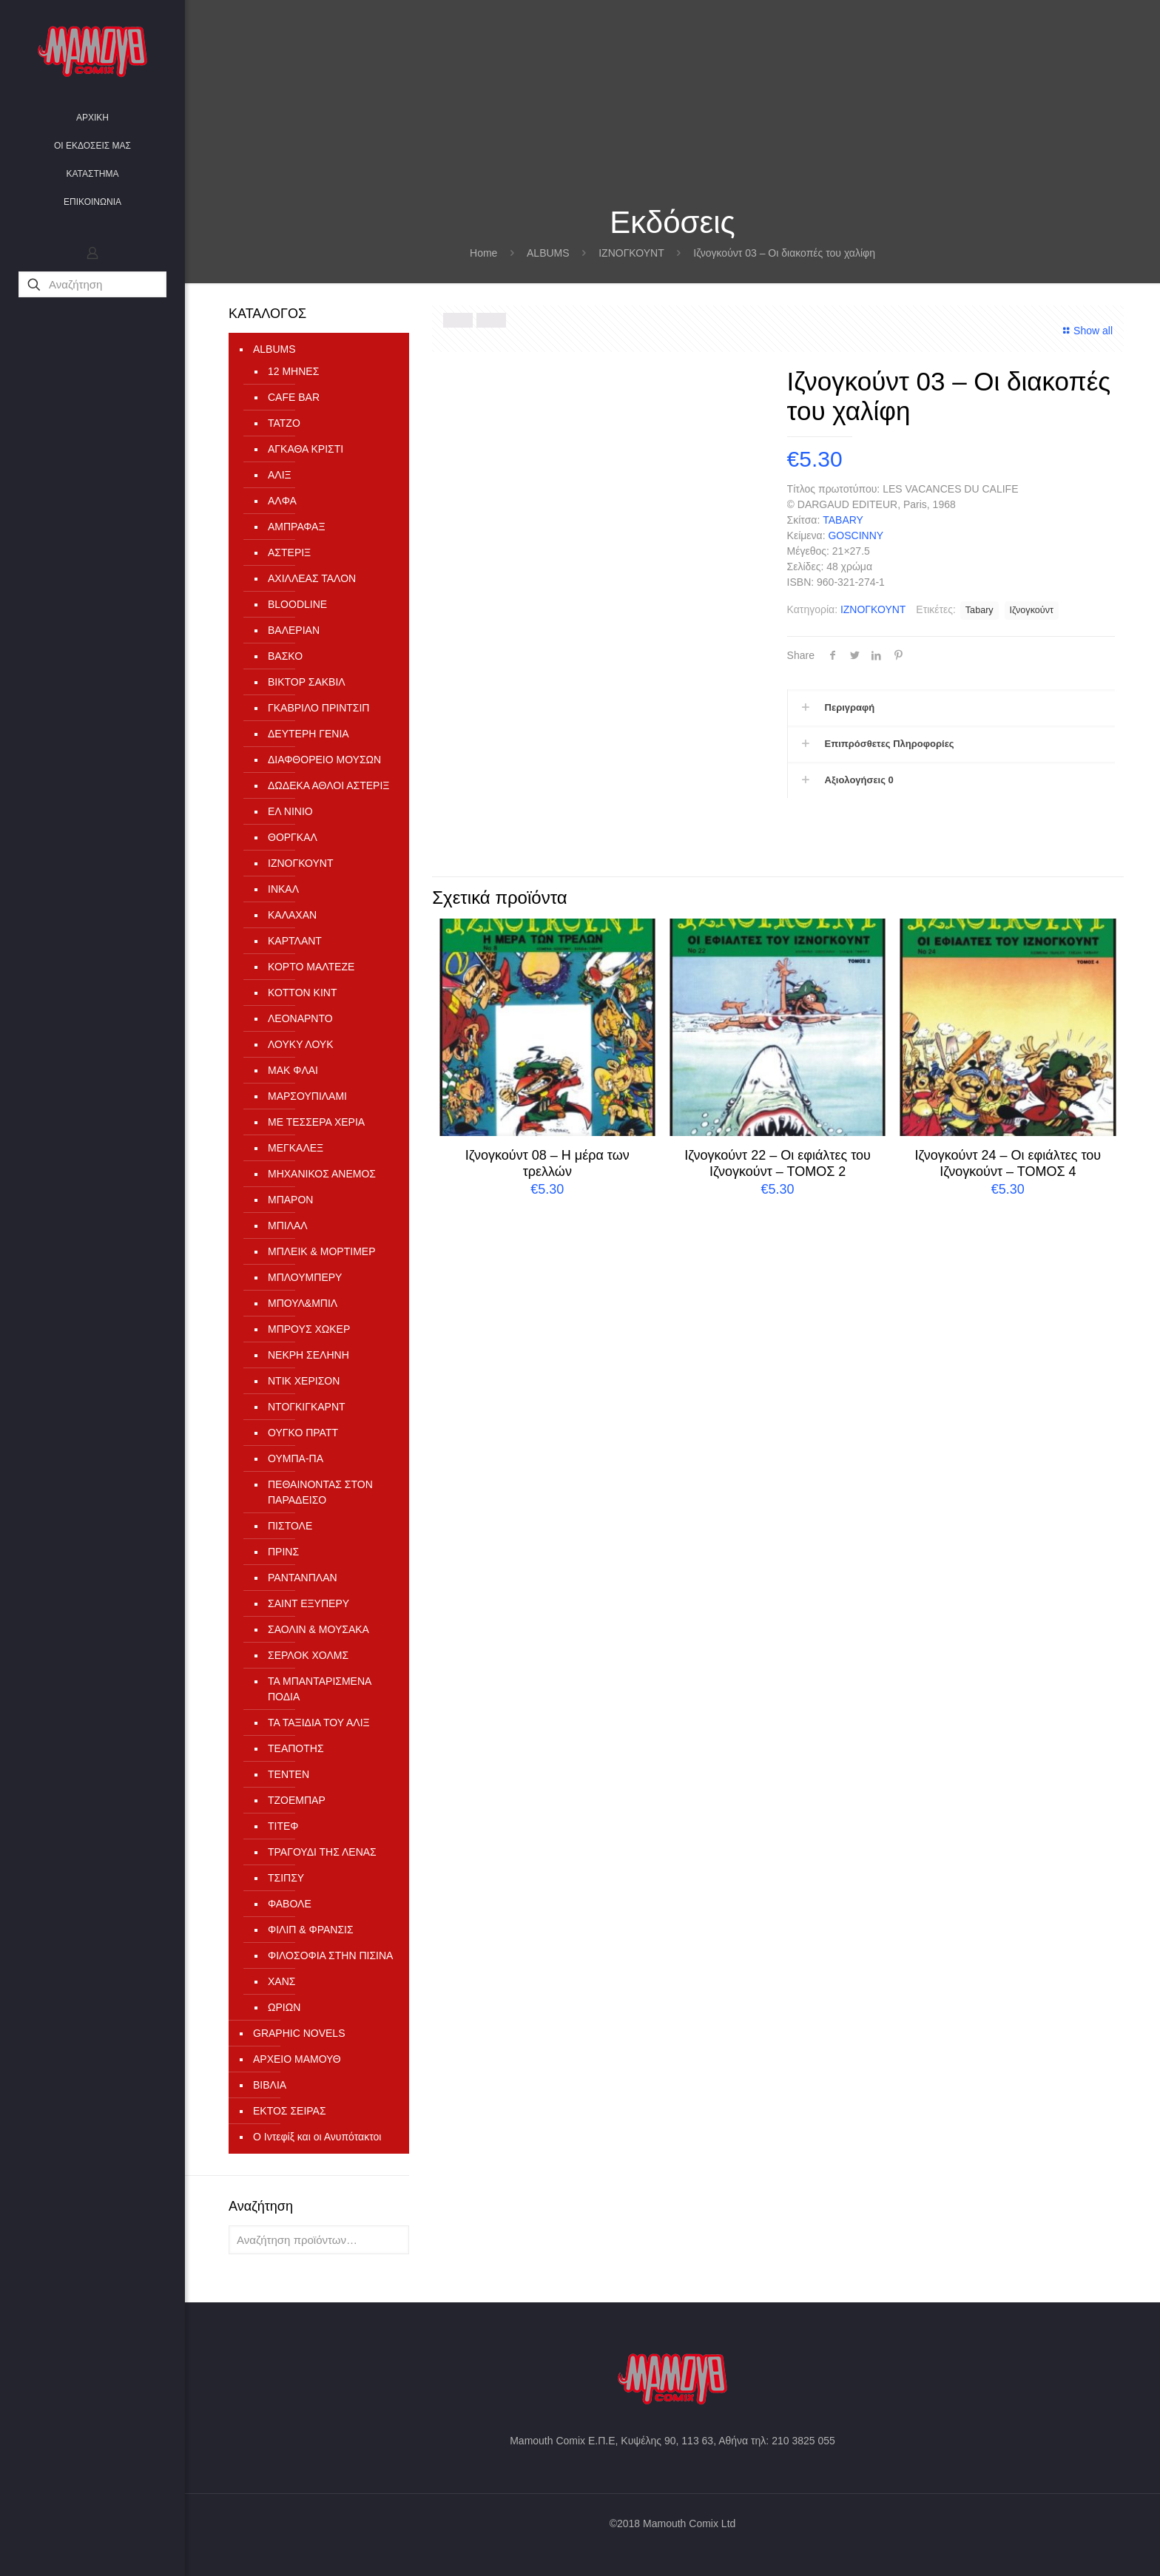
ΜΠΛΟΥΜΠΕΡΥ (305, 1277)
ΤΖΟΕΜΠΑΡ (297, 1800)
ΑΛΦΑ (282, 501)
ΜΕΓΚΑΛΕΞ (295, 1148)
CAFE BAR (294, 397)
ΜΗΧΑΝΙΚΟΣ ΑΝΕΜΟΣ (322, 1174)
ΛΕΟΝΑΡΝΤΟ (300, 1018)
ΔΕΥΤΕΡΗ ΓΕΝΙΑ (308, 734)
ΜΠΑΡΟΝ (290, 1200)
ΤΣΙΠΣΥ (286, 1878)
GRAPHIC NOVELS (299, 2033)
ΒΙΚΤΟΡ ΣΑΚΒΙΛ (306, 682)
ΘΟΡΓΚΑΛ (292, 837)
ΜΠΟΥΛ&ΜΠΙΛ (302, 1303)
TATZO (284, 423)
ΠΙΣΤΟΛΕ (290, 1526)
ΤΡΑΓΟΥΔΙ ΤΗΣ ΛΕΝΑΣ (322, 1852)
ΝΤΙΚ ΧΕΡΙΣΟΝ (304, 1381)
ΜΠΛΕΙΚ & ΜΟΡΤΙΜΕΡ (321, 1251)
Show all (1086, 331)
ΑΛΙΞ (279, 475)
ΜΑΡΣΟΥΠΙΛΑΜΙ (307, 1096)
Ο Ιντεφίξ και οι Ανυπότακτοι (317, 2137)
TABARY (843, 520)
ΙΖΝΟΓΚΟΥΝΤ (631, 253)
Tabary (979, 610)
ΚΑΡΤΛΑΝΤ (295, 941)
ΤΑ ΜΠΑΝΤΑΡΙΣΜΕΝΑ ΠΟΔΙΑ (319, 1689)
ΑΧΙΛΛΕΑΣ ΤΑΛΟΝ (312, 578)
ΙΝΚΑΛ (283, 889)
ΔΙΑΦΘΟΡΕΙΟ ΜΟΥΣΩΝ (324, 759)
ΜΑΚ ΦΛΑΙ (293, 1070)
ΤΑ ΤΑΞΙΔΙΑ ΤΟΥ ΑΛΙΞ (319, 1722)
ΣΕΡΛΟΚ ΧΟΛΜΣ (308, 1655)
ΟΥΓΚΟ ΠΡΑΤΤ (303, 1433)
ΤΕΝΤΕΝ (288, 1774)
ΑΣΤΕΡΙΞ (289, 552)
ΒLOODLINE (297, 604)
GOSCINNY (855, 535)
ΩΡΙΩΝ (284, 2007)
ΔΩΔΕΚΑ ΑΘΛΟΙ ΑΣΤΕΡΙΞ (328, 785)
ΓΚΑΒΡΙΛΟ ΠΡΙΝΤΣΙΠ (318, 708)
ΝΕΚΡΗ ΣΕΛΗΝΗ (308, 1355)
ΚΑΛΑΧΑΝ (292, 915)
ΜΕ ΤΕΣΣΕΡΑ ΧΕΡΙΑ (316, 1122)
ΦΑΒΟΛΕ (289, 1904)
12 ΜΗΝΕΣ (293, 371)
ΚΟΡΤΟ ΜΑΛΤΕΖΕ (311, 967)
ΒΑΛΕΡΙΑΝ (294, 630)
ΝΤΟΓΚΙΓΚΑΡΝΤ (306, 1407)
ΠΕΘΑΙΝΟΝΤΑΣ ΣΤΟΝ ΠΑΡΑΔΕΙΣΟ (320, 1492)
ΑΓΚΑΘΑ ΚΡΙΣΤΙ (305, 449)
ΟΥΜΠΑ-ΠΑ (295, 1458)
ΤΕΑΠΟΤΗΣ (296, 1748)
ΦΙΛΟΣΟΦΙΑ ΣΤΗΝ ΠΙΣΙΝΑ (330, 1955)
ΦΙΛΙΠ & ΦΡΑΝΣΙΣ (311, 1930)
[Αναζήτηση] (92, 284)
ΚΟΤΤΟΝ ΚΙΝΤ (302, 992)
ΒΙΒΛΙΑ (269, 2085)
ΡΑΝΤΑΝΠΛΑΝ (302, 1577)
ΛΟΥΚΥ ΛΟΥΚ (301, 1044)
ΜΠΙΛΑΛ (288, 1225)
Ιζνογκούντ (1031, 610)
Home (483, 253)
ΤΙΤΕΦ (283, 1826)
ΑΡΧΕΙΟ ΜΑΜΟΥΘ (297, 2059)
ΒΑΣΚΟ (285, 656)
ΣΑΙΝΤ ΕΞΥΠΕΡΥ (308, 1603)
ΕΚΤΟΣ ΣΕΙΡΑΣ (289, 2111)
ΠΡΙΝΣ (283, 1552)
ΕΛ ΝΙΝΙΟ (290, 811)
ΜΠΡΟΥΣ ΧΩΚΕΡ (309, 1329)
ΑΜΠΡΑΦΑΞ (297, 527)
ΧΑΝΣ (281, 1981)
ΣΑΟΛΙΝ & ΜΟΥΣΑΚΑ (318, 1629)
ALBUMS (548, 253)
